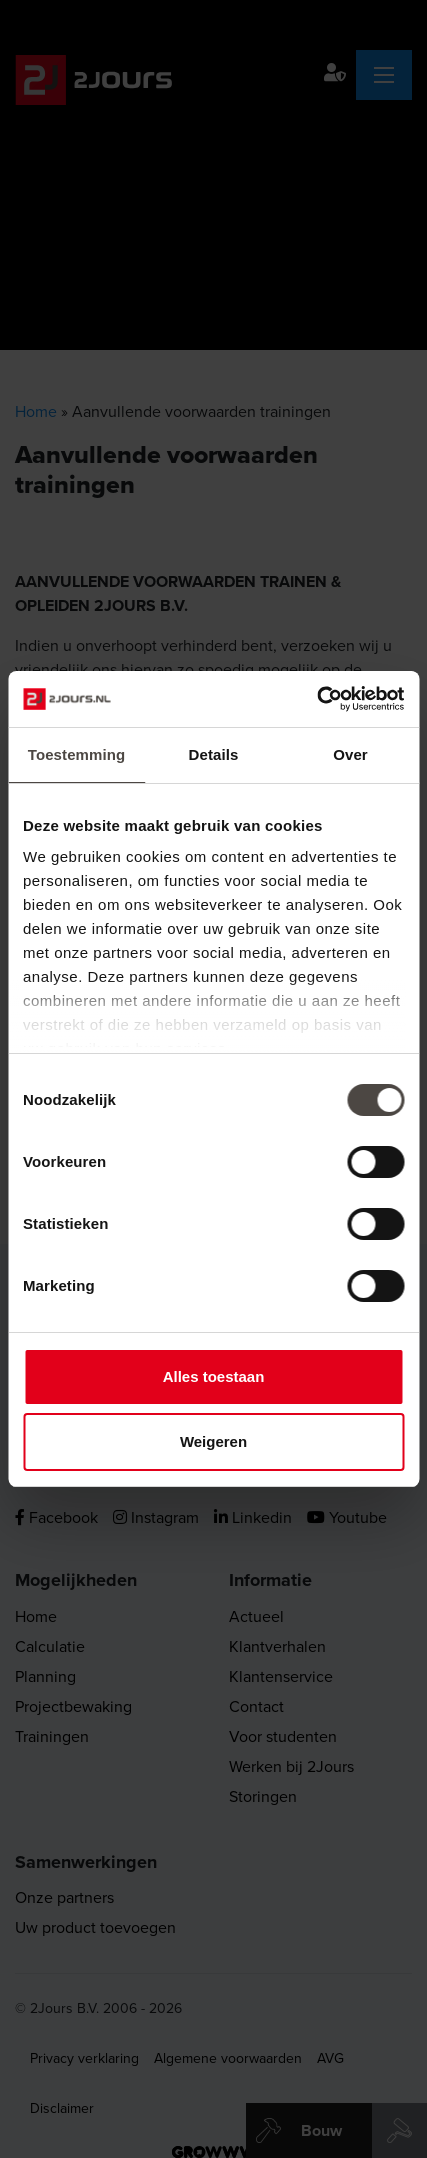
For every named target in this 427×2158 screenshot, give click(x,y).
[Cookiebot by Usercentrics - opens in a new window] (316, 699)
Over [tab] (350, 754)
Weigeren (213, 1441)
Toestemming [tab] (77, 754)
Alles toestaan (214, 1376)
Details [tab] (214, 754)
